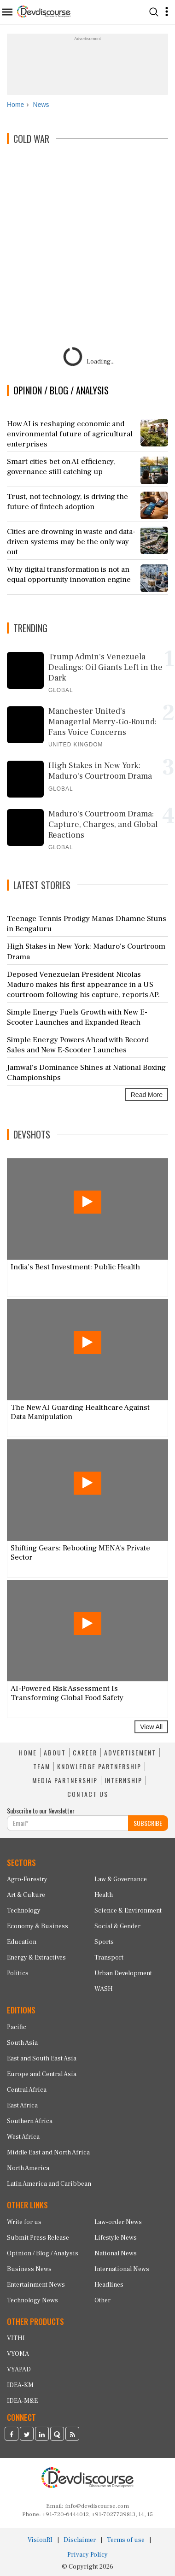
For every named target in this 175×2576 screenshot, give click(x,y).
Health (103, 1895)
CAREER (85, 1752)
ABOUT (55, 1752)
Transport (108, 1958)
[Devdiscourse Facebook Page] (11, 2435)
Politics (18, 1973)
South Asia (22, 2043)
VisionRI (40, 2540)
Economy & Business (37, 1926)
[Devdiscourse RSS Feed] (72, 2435)
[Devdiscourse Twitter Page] (27, 2435)
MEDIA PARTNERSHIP (65, 1780)
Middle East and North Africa (48, 2152)
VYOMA (18, 2354)
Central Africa (27, 2090)
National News (115, 2253)
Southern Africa (29, 2121)
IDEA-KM (20, 2385)
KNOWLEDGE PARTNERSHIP (99, 1766)
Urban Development (123, 1973)
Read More (147, 1094)
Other (102, 2300)
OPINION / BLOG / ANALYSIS (61, 390)
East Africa (22, 2105)
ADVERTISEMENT (130, 1752)
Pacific (16, 2027)
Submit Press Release (38, 2238)
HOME (28, 1752)
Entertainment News (36, 2285)
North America (28, 2168)
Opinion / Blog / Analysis (42, 2253)
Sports (104, 1942)
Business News (29, 2269)
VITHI (16, 2338)
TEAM (41, 1766)
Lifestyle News (115, 2238)
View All (151, 1727)
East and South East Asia (41, 2058)
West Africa (23, 2137)
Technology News (32, 2300)
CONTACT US (87, 1794)
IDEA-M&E (22, 2401)
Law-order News (118, 2222)
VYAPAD (19, 2369)
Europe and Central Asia (41, 2074)
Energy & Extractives (36, 1958)
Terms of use (126, 2540)
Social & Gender (117, 1926)
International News (121, 2269)
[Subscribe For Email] (67, 1823)
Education (21, 1942)
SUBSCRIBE (148, 1823)
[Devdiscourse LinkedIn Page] (42, 2435)
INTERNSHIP (123, 1780)
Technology (24, 1911)
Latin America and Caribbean (49, 2184)
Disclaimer (80, 2540)
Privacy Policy (87, 2555)
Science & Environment (128, 1911)
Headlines (108, 2285)
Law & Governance (120, 1879)
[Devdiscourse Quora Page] (57, 2435)
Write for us (24, 2222)
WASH (103, 1989)
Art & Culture (26, 1895)
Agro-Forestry (27, 1879)
